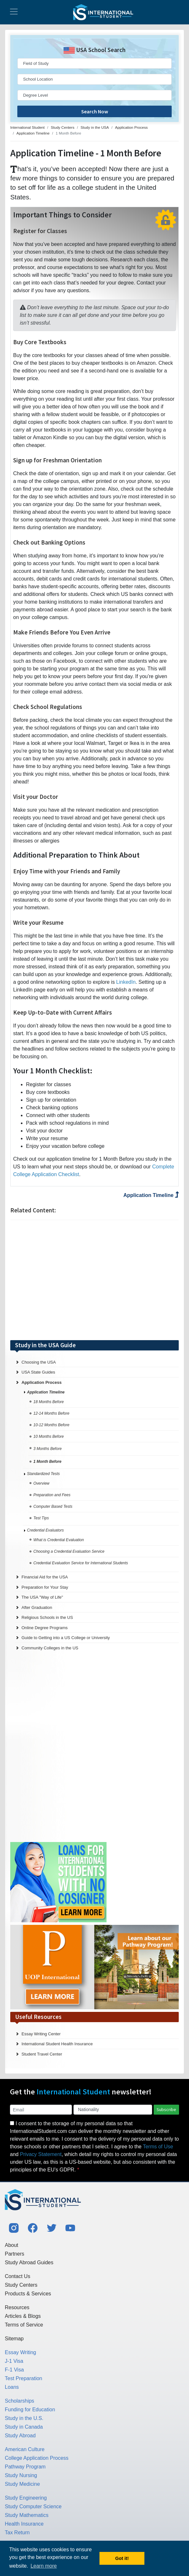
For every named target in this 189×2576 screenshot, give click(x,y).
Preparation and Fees (51, 1495)
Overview (41, 1483)
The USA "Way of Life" (42, 1597)
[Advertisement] (94, 1280)
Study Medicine (22, 2484)
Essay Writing (20, 2352)
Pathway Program (25, 2466)
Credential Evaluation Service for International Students (80, 1563)
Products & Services (28, 2293)
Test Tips (41, 1518)
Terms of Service (24, 2324)
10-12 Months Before (51, 1425)
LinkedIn (126, 982)
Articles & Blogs (23, 2316)
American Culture (25, 2449)
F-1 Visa (14, 2369)
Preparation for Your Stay (44, 1587)
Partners (14, 2254)
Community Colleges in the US (49, 1648)
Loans (12, 2387)
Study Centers (21, 2285)
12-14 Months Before (51, 1413)
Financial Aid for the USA (44, 1577)
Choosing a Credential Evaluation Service (68, 1551)
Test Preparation (23, 2378)
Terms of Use (158, 2146)
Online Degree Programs (44, 1627)
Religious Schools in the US (47, 1617)
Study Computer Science (33, 2506)
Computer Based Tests (53, 1506)
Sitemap (14, 2338)
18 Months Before (48, 1402)
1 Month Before (47, 1461)
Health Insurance (24, 2524)
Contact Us (17, 2276)
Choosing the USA (38, 1362)
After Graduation (36, 1607)
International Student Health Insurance (57, 2043)
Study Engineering (26, 2498)
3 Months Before (51, 1448)
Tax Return (17, 2532)
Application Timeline (151, 1195)
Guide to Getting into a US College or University (65, 1637)
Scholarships (19, 2401)
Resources (17, 2307)
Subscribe (166, 2109)
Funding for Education (30, 2409)
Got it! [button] (122, 2558)
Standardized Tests (43, 1473)
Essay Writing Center (41, 2033)
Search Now (94, 111)
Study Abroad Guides (29, 2262)
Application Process (41, 1382)
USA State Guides (38, 1372)
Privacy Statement (41, 2154)
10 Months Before (48, 1436)
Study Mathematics (26, 2515)
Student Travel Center (41, 2054)
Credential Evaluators (45, 1530)
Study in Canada (24, 2427)
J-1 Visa (14, 2361)
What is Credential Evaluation (58, 1540)
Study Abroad (20, 2435)
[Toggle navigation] (13, 12)
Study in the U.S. (24, 2418)
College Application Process (36, 2458)
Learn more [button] (43, 2566)
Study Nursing (21, 2475)
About (11, 2245)
